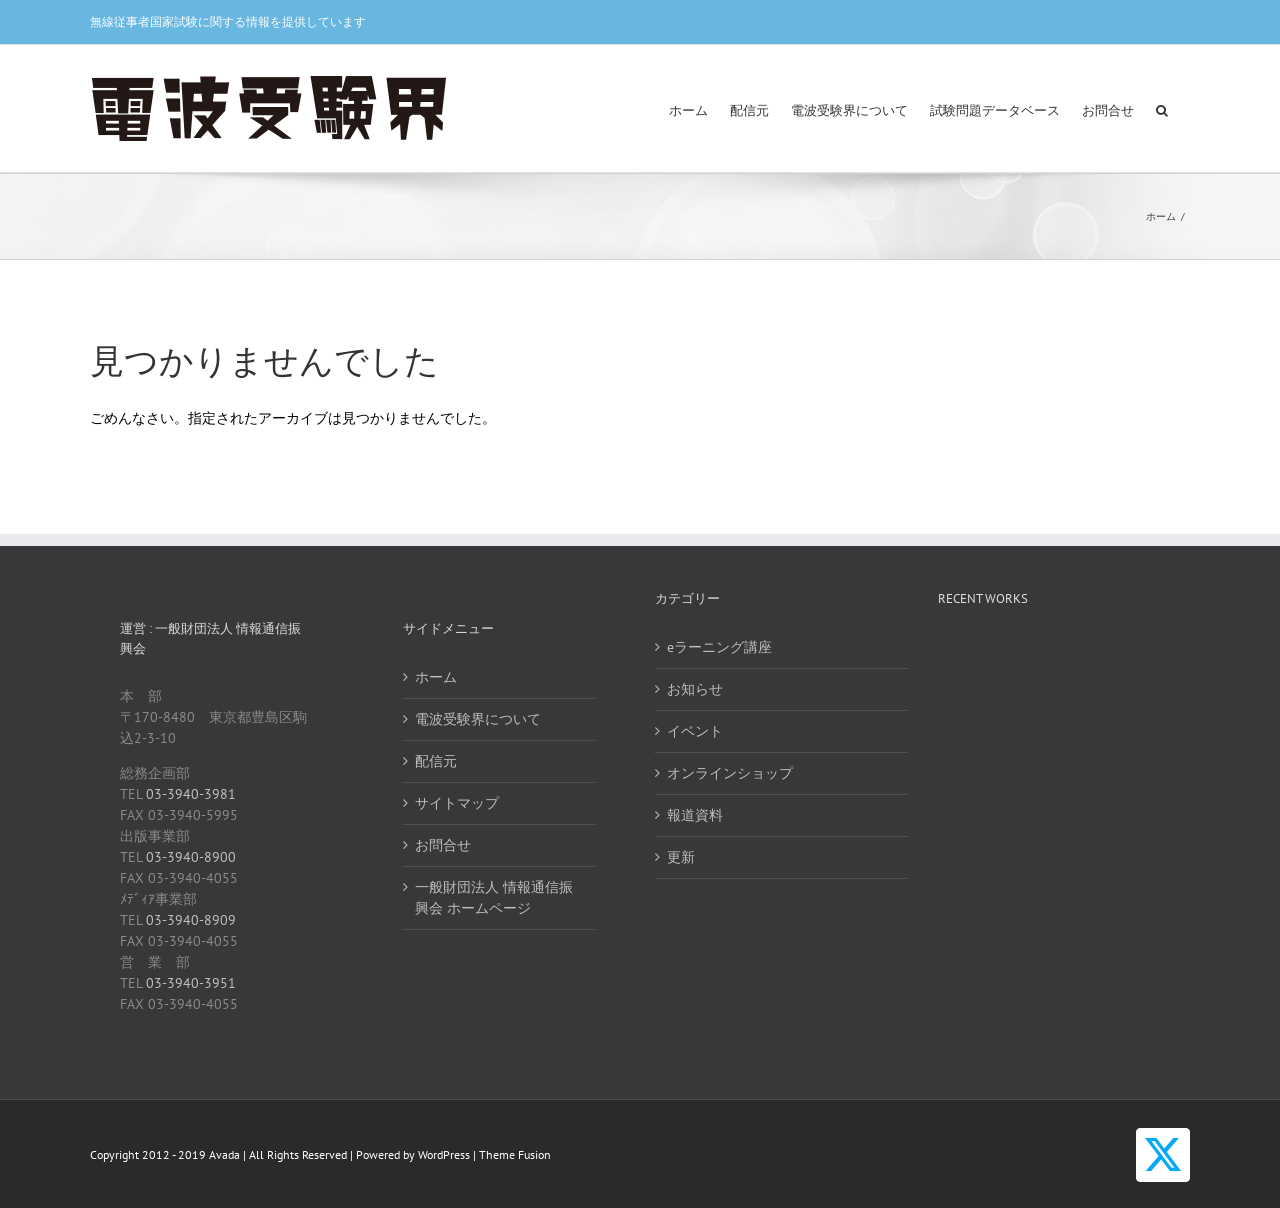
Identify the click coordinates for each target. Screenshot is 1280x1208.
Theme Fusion (515, 1154)
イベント (695, 731)
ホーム (436, 677)
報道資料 (695, 815)
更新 (681, 857)
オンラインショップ (730, 773)
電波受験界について (478, 719)
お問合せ (443, 845)
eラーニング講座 (719, 647)
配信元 (436, 761)
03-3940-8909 (191, 920)
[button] (1162, 108)
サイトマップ (457, 803)
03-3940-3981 (191, 794)
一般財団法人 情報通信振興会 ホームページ (494, 897)
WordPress (444, 1154)
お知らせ (695, 689)
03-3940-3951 (191, 983)
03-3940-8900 (191, 857)
